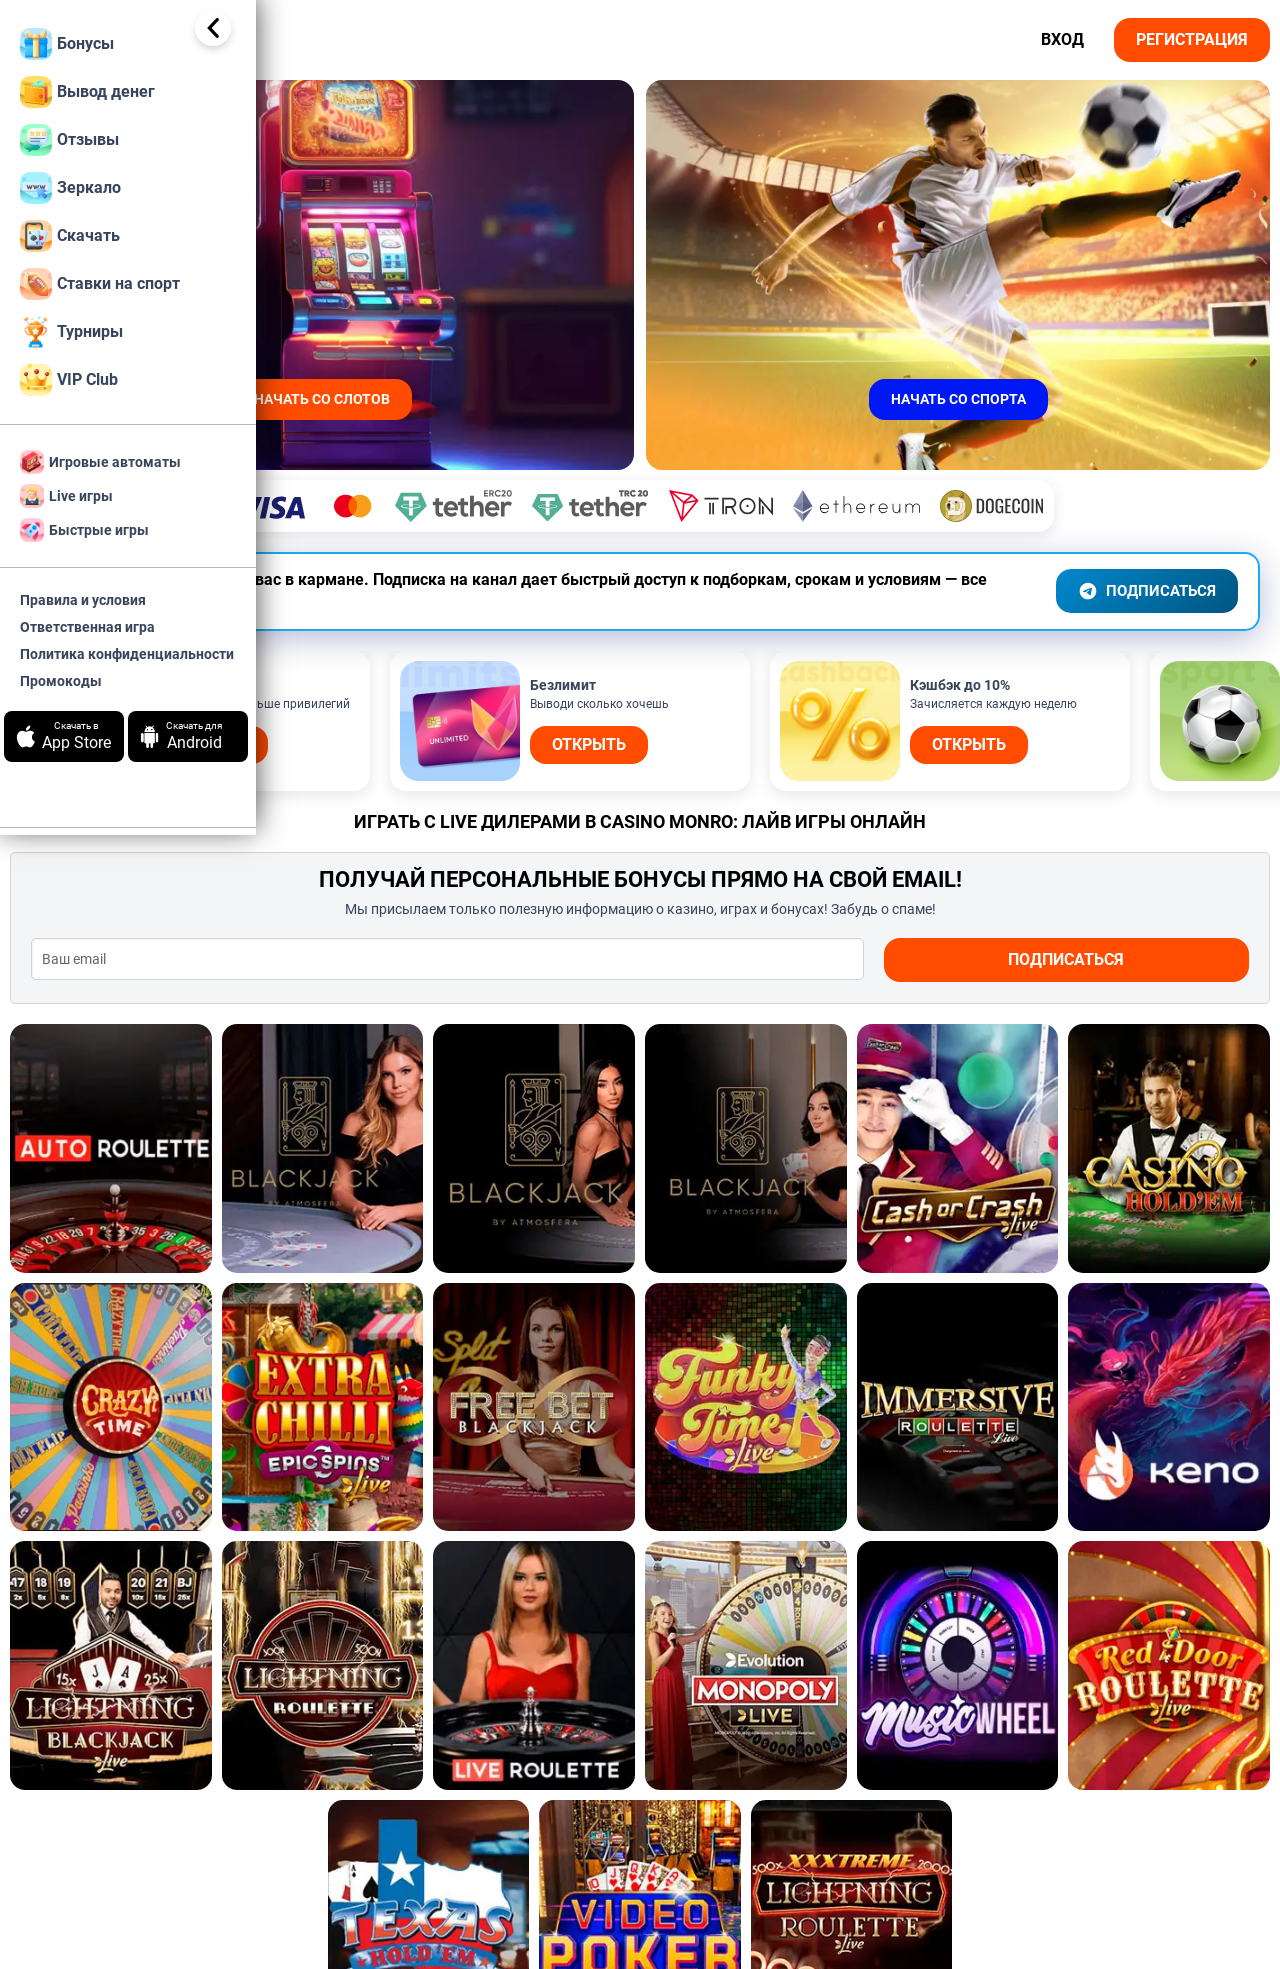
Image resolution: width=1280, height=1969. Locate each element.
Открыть (484, 709)
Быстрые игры (84, 530)
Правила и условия (83, 600)
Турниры (71, 332)
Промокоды (61, 681)
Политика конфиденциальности (127, 654)
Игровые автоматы (100, 462)
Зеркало (70, 188)
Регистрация (1192, 39)
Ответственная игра (87, 627)
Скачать (70, 236)
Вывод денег (87, 92)
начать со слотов (521, 399)
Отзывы (69, 140)
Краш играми (538, 1895)
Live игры (66, 496)
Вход (1062, 39)
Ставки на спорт (100, 284)
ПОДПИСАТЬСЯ (1141, 556)
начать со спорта (1024, 399)
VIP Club (69, 380)
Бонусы (67, 44)
